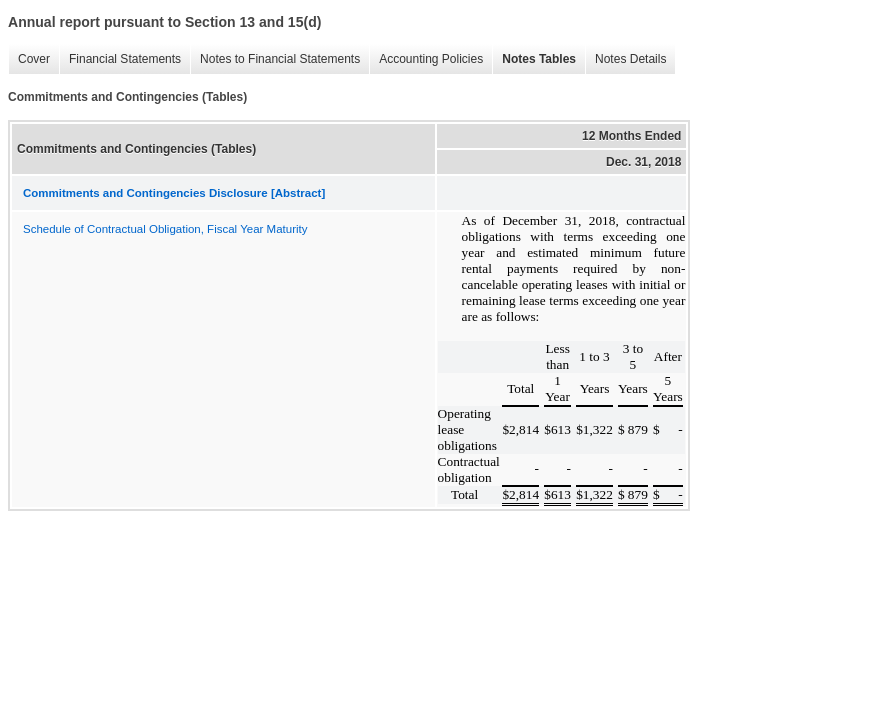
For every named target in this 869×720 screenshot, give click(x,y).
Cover (29, 59)
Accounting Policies (426, 59)
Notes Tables (534, 59)
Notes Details (625, 59)
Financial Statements (120, 59)
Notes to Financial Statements (275, 59)
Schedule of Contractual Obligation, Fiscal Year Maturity (165, 229)
